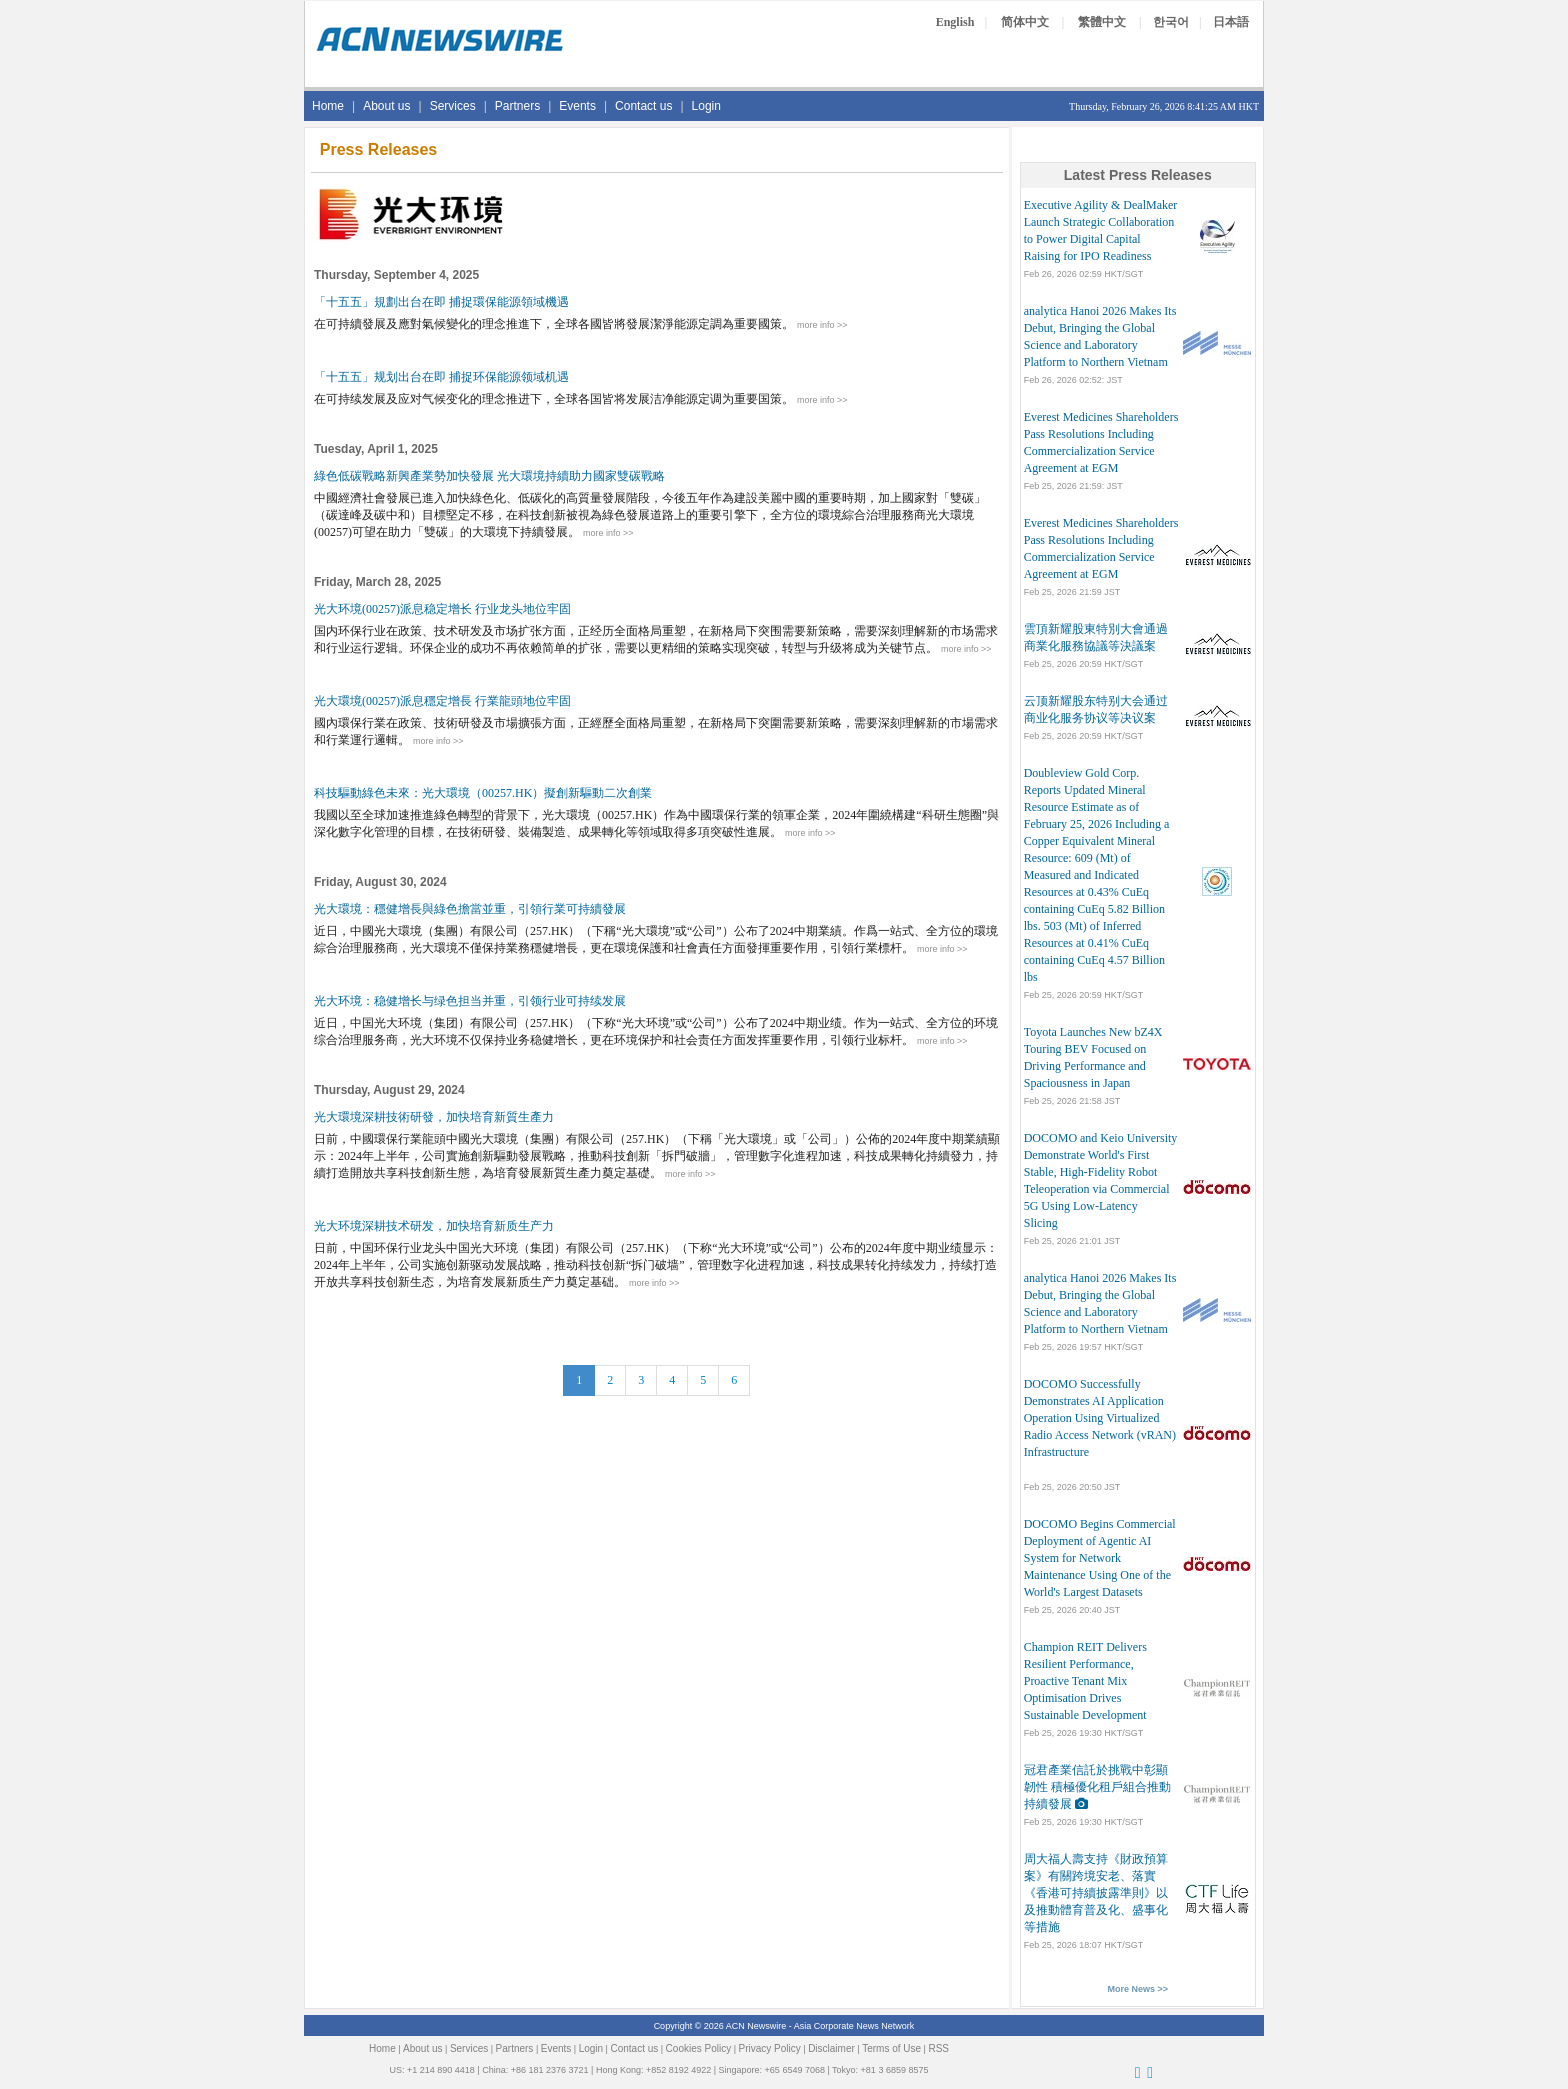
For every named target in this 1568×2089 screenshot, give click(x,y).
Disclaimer (831, 2048)
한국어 (1171, 22)
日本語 (1231, 22)
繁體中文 (1102, 22)
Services (453, 106)
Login (706, 106)
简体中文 (1025, 22)
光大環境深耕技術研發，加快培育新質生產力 (434, 1117)
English (955, 22)
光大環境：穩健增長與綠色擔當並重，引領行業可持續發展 (470, 909)
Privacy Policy (770, 2048)
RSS (938, 2048)
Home (328, 106)
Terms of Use (891, 2048)
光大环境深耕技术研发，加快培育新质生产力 (434, 1226)
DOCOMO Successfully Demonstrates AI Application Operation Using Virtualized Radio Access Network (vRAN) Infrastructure (1100, 1418)
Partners (517, 106)
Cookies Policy (699, 2048)
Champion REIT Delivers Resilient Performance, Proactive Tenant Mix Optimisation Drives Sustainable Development (1085, 1681)
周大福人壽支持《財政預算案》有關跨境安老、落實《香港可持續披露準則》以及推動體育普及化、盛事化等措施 (1096, 1893)
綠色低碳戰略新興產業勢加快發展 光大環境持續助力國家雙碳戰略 (489, 476)
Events (577, 106)
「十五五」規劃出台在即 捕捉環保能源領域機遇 (441, 302)
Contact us (643, 106)
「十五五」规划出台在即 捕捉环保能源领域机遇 (441, 377)
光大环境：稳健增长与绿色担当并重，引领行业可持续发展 (470, 1001)
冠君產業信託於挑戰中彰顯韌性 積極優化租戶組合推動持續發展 (1097, 1787)
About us (386, 106)
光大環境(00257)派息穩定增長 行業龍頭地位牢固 (442, 701)
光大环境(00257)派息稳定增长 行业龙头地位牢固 (442, 609)
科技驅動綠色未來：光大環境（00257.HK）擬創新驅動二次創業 (483, 793)
